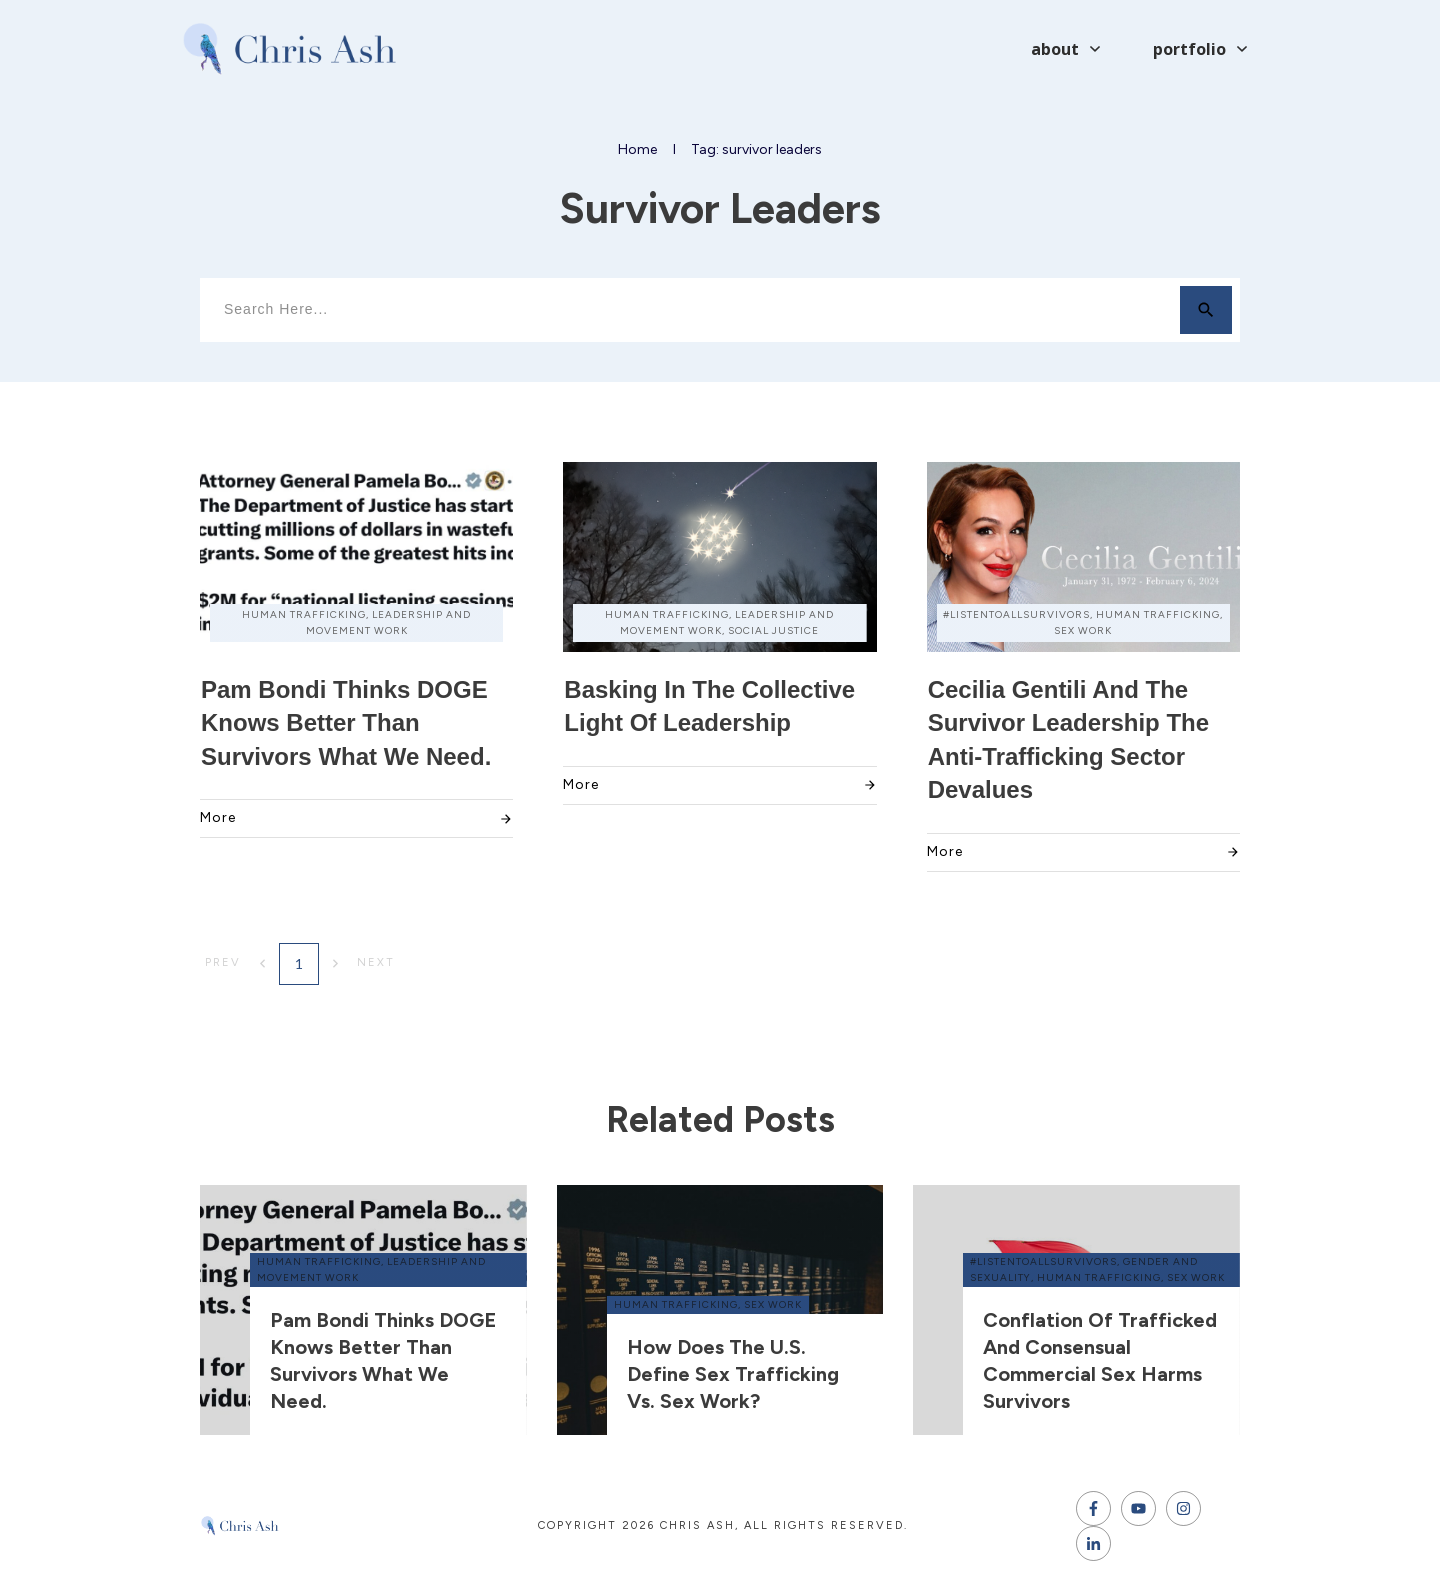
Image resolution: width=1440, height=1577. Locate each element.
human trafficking (319, 1261)
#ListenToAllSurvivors (1043, 1261)
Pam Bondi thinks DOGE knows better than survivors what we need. (346, 723)
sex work (773, 1304)
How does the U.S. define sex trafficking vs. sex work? (733, 1374)
